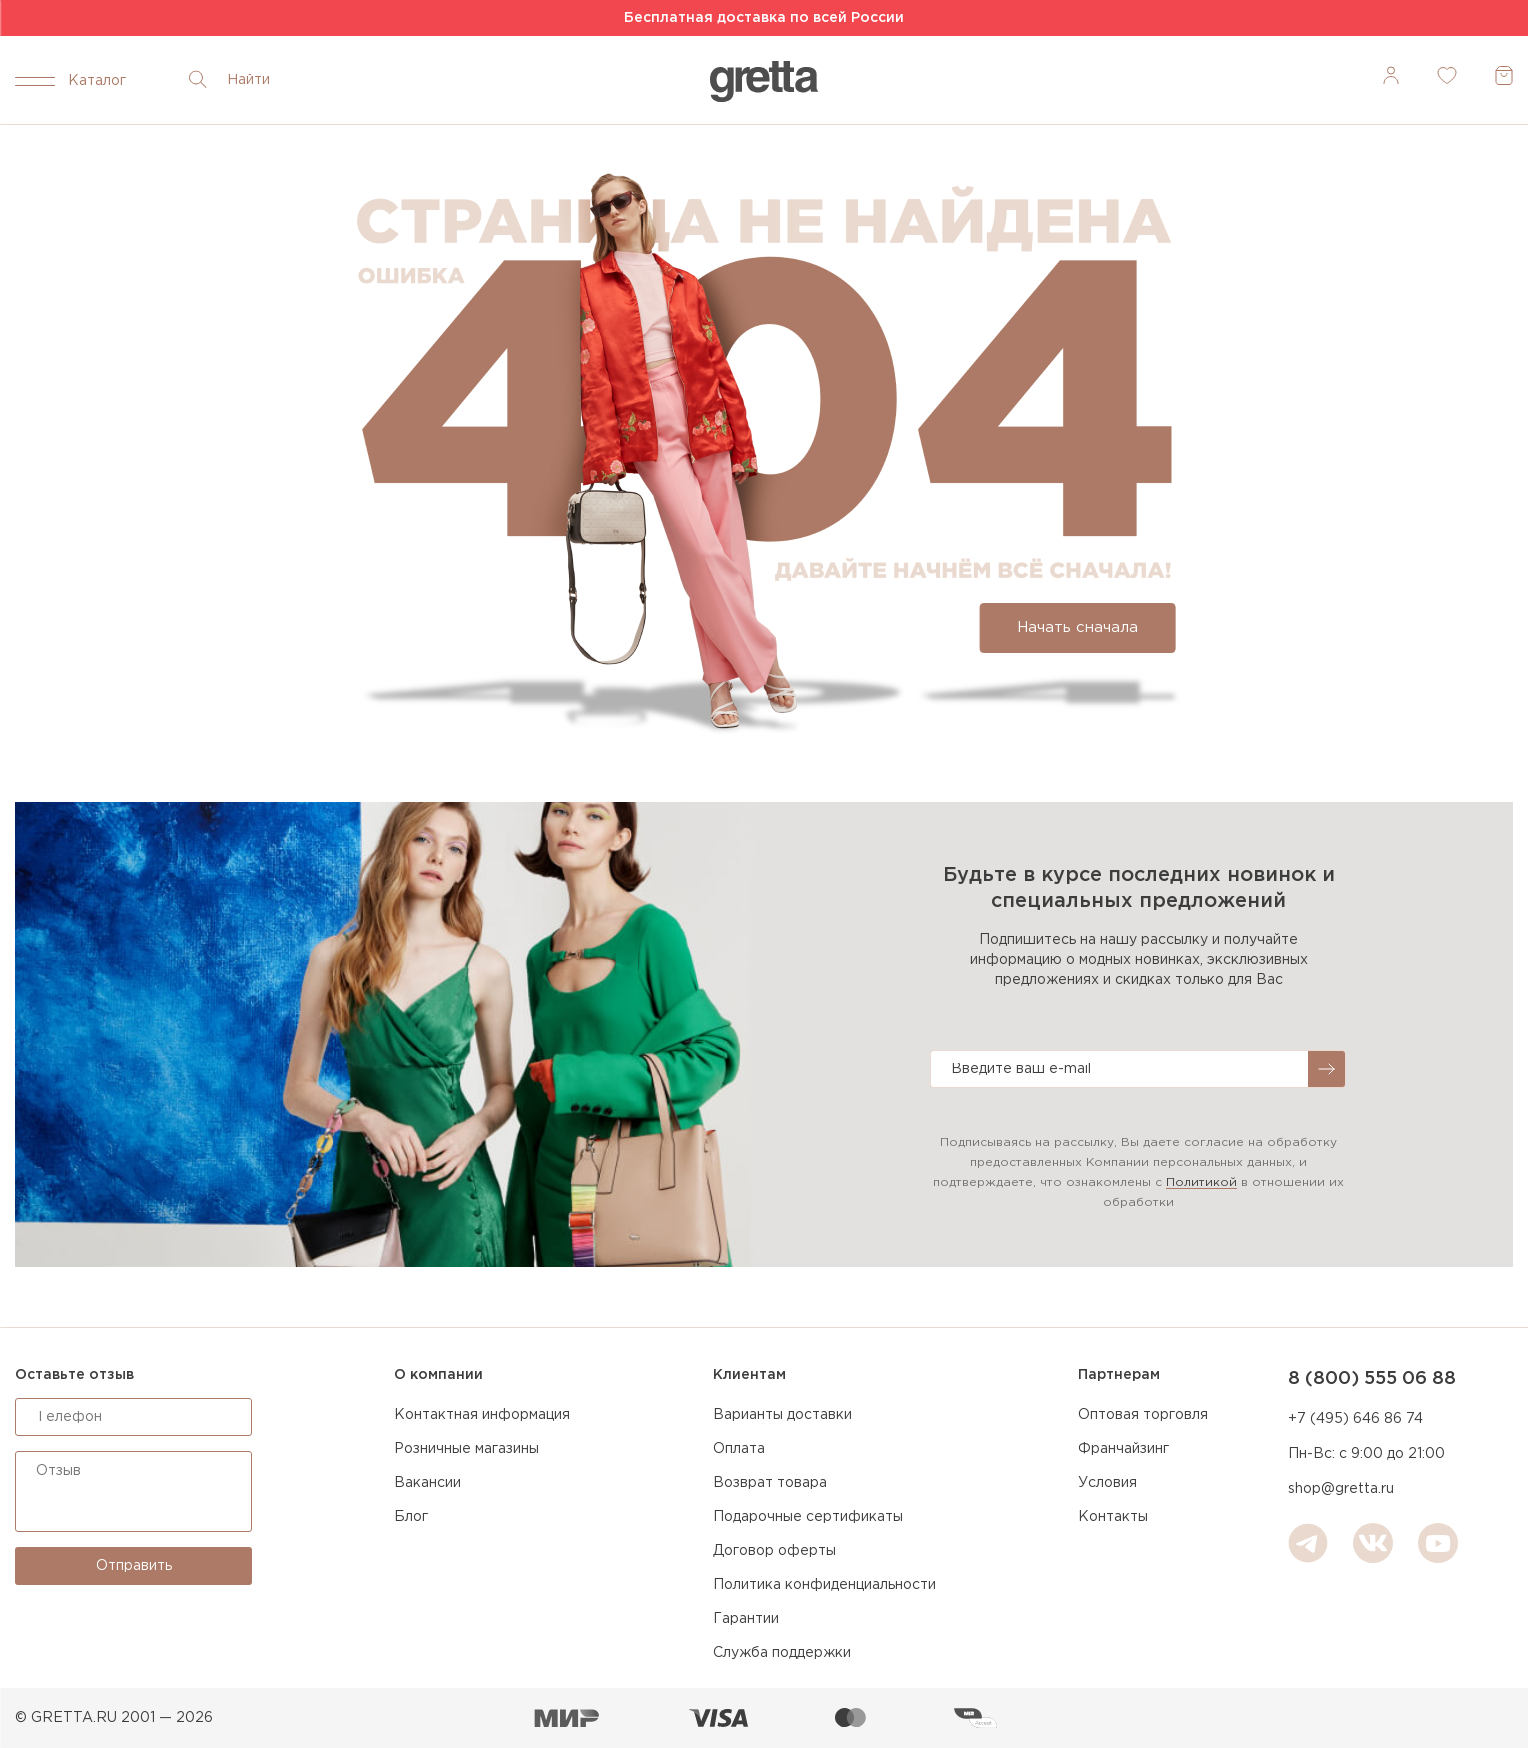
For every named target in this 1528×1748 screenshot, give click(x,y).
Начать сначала (1077, 627)
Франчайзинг (1123, 1449)
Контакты (1113, 1517)
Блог (411, 1517)
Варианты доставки (782, 1415)
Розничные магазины (466, 1449)
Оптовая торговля (1143, 1415)
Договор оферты (774, 1551)
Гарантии (746, 1619)
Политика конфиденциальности (824, 1585)
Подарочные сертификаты (808, 1517)
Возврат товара (770, 1483)
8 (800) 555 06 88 (1372, 1379)
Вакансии (427, 1483)
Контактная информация (482, 1415)
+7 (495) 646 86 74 (1355, 1419)
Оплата (739, 1449)
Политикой (1201, 1182)
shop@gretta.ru (1341, 1489)
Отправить (134, 1566)
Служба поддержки (782, 1653)
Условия (1107, 1483)
